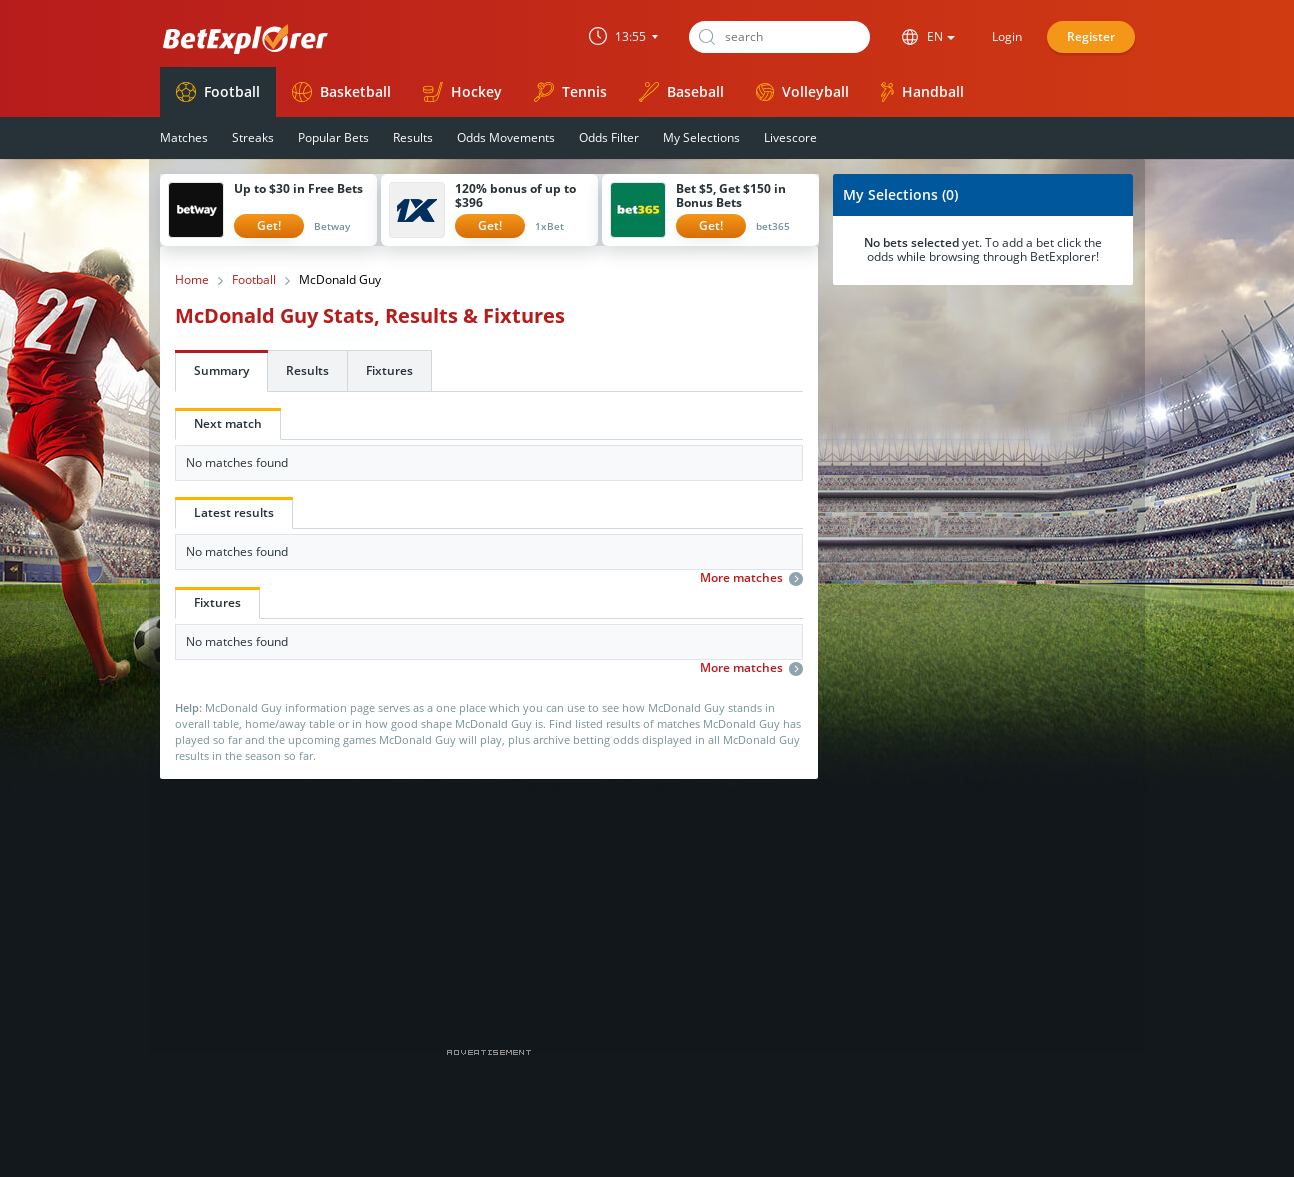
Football (218, 92)
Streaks (253, 137)
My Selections (701, 137)
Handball (922, 92)
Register (1091, 36)
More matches (751, 578)
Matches (184, 137)
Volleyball (802, 91)
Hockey (462, 92)
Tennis (570, 92)
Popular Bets (333, 137)
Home (192, 280)
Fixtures (389, 370)
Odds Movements (506, 137)
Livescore (790, 137)
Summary (221, 370)
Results (413, 137)
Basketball (341, 92)
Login (1007, 36)
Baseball (681, 92)
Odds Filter (609, 137)
